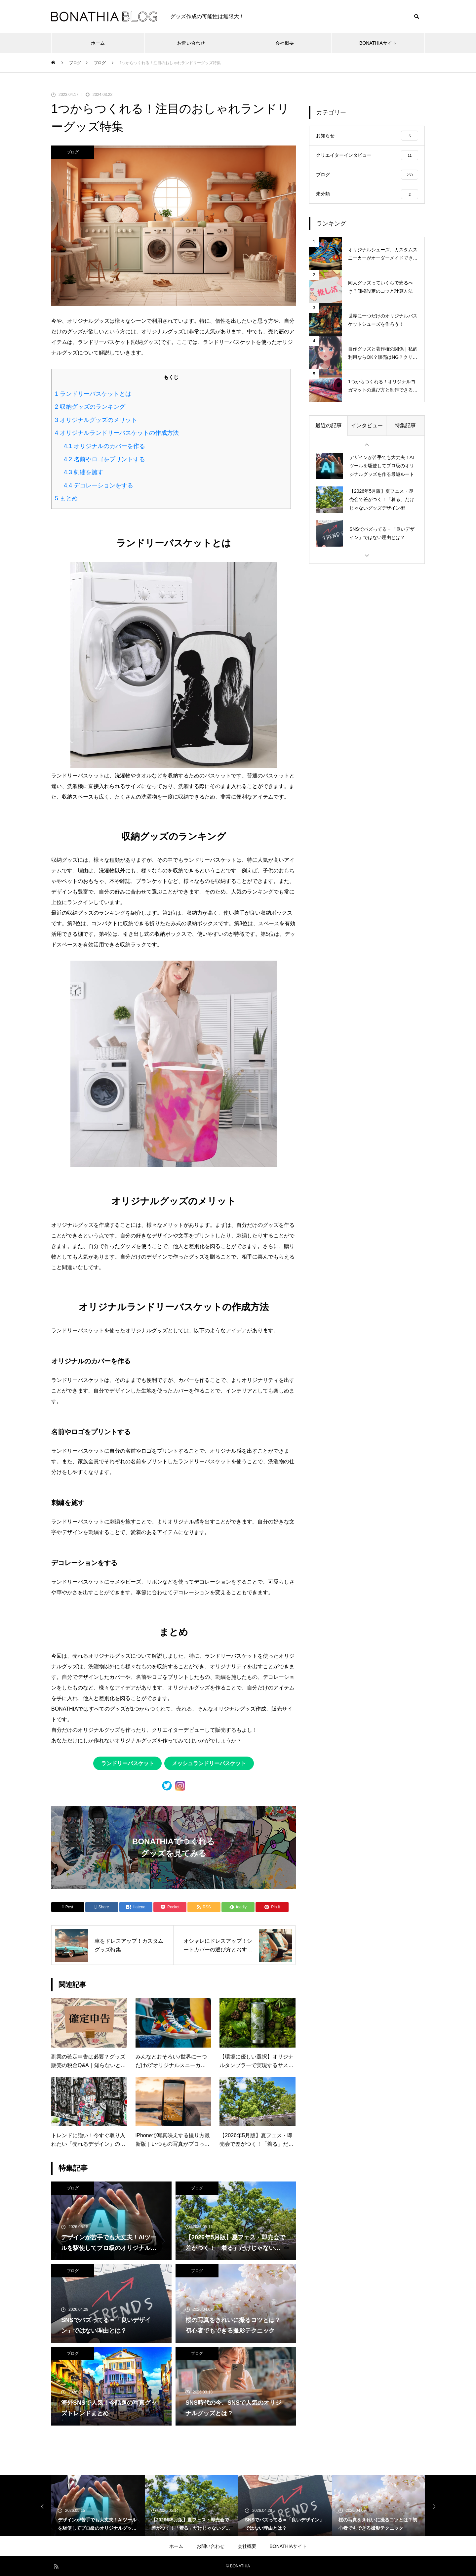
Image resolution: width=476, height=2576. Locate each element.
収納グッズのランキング (90, 406)
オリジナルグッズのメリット (96, 420)
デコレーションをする (98, 485)
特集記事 (405, 427)
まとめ (66, 498)
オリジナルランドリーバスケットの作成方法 (117, 433)
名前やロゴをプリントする (104, 459)
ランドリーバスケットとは (93, 394)
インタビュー (367, 427)
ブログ (73, 152)
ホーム (98, 43)
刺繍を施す (83, 472)
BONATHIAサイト (378, 43)
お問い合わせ (191, 43)
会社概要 (284, 43)
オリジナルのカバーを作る (104, 446)
